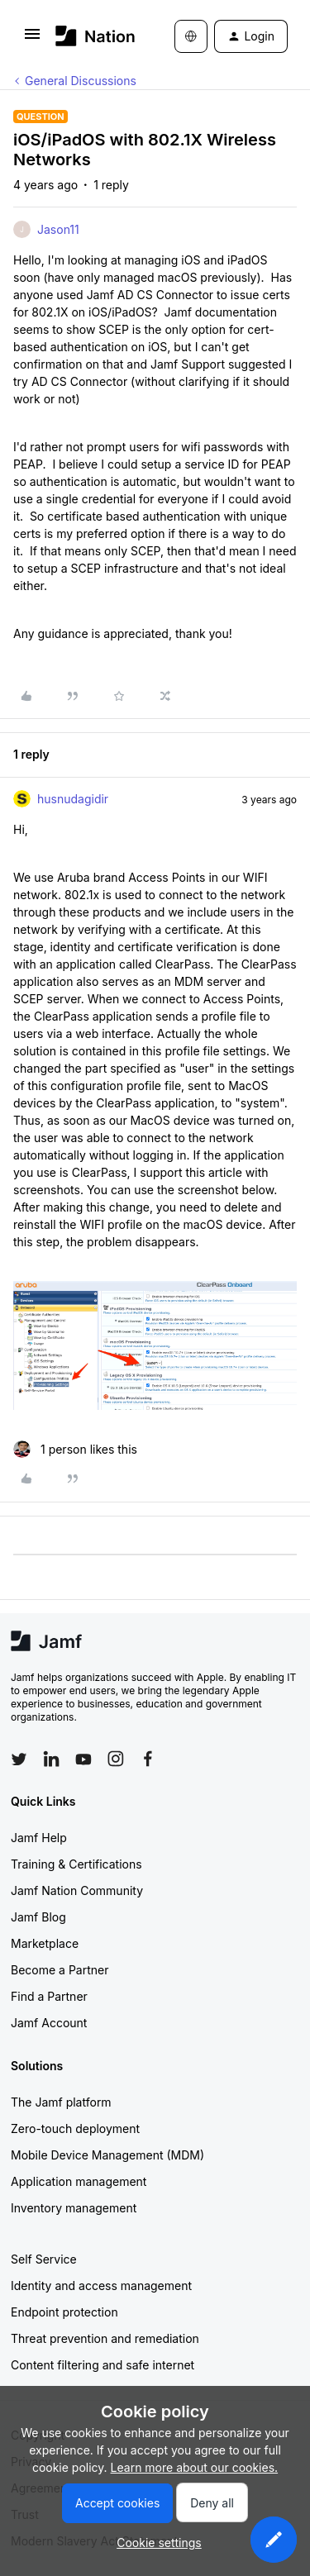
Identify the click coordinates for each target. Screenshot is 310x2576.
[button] (32, 39)
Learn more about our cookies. (195, 2467)
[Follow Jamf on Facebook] (148, 1758)
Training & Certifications (76, 1864)
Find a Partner (49, 1996)
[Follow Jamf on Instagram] (115, 1758)
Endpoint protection (64, 2312)
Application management (78, 2181)
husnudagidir (72, 799)
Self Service (44, 2259)
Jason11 (58, 229)
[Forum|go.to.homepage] (90, 36)
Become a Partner (59, 1970)
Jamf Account (49, 2023)
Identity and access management (101, 2285)
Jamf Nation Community (77, 1890)
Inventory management (73, 2208)
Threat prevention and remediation (105, 2338)
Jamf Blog (38, 1917)
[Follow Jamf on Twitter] (19, 1759)
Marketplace (45, 1943)
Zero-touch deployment (75, 2128)
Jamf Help (39, 1838)
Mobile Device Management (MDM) (107, 2155)
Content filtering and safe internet (102, 2365)
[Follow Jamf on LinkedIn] (51, 1758)
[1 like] (75, 1449)
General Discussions (80, 81)
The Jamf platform (61, 2102)
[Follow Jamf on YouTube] (83, 1758)
